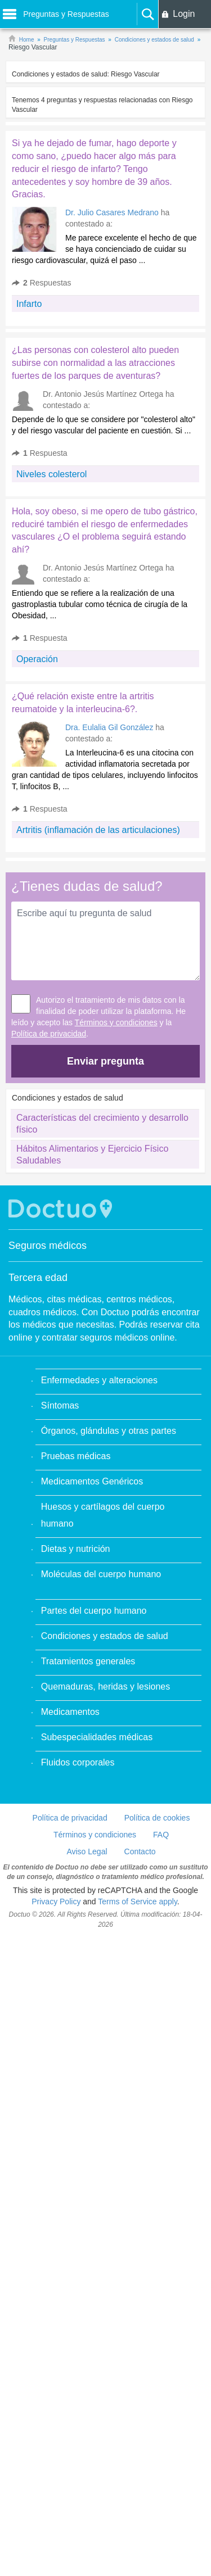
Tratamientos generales (88, 1661)
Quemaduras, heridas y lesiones (105, 1686)
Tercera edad (38, 1277)
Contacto (140, 1851)
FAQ (161, 1834)
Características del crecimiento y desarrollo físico (102, 1123)
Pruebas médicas (76, 1456)
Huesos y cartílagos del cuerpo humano (103, 1515)
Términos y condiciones (116, 1022)
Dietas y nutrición (75, 1549)
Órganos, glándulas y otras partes (108, 1431)
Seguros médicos (47, 1245)
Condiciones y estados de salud (104, 1636)
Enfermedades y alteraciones (99, 1380)
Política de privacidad (48, 1033)
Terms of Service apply (137, 1901)
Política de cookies (157, 1817)
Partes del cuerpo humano (94, 1610)
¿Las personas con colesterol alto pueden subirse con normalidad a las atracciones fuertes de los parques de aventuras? (95, 363)
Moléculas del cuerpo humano (101, 1574)
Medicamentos (70, 1712)
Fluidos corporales (78, 1762)
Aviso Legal (86, 1851)
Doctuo (61, 1208)
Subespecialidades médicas (96, 1737)
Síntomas (60, 1405)
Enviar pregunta (105, 1061)
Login (184, 14)
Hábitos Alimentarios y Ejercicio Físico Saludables (92, 1154)
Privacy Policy (56, 1901)
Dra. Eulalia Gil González (109, 727)
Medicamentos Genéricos (92, 1481)
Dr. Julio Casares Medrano (112, 212)
